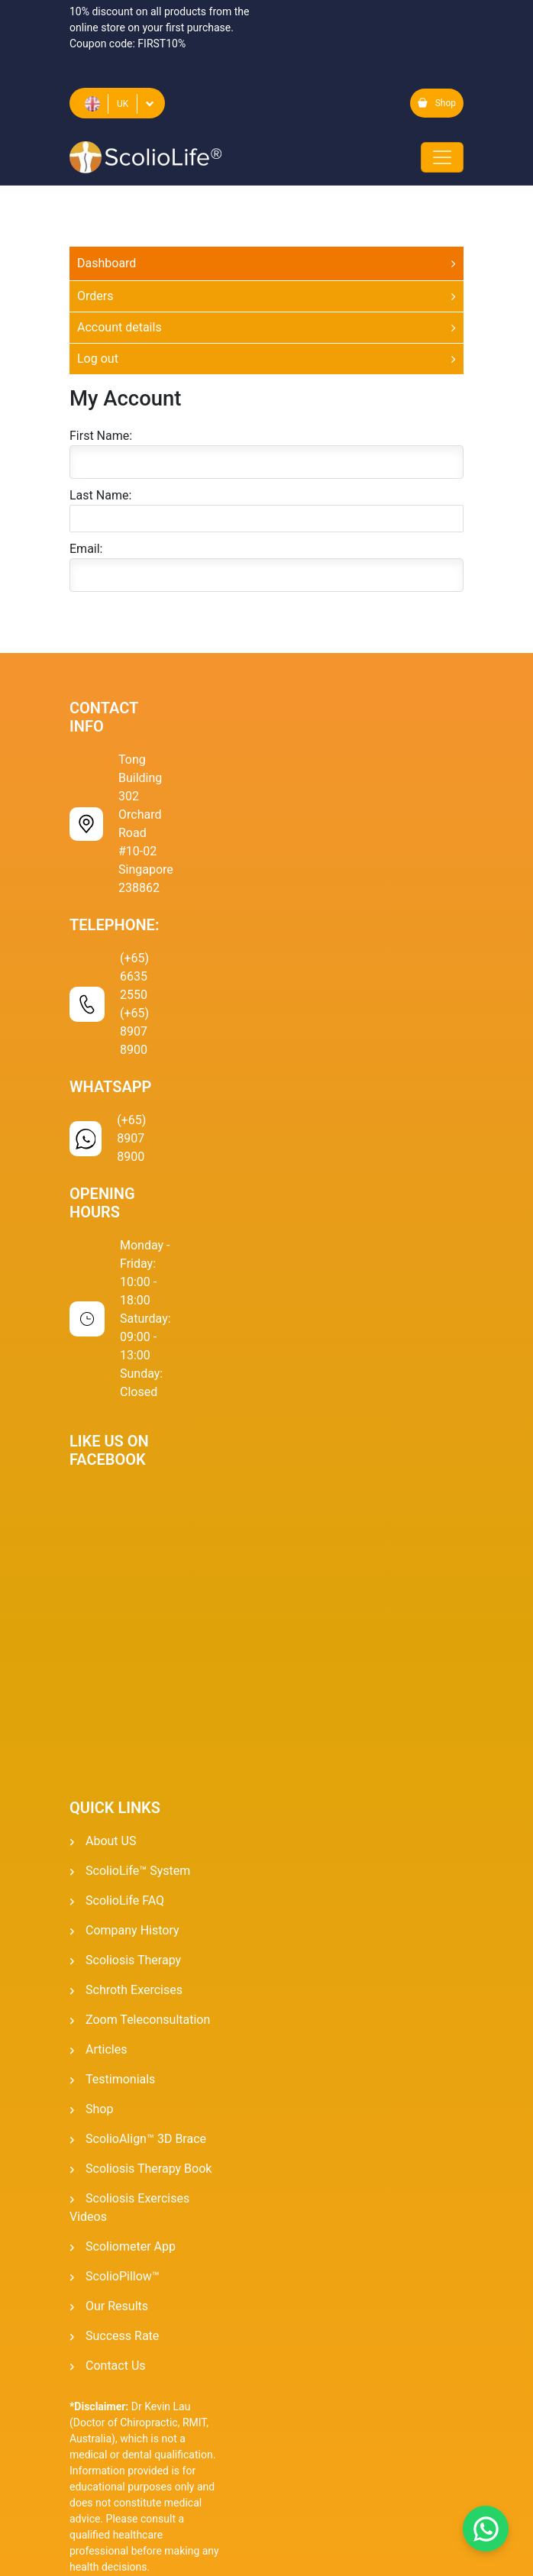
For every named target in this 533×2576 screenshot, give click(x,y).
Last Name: (100, 495)
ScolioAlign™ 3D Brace (146, 2139)
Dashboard (106, 263)
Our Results (117, 2306)
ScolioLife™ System (138, 1870)
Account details (119, 327)
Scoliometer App (131, 2246)
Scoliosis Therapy (133, 1960)
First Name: (100, 435)
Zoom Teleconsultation (148, 2019)
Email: (85, 548)
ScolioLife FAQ (125, 1900)
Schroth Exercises (134, 1990)
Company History (132, 1930)
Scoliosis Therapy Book (149, 2168)
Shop (437, 103)
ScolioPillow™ (123, 2276)
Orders (95, 296)
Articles (106, 2049)
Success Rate (122, 2336)
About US (111, 1841)
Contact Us (116, 2365)
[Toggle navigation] (442, 157)
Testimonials (120, 2079)
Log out (97, 358)
